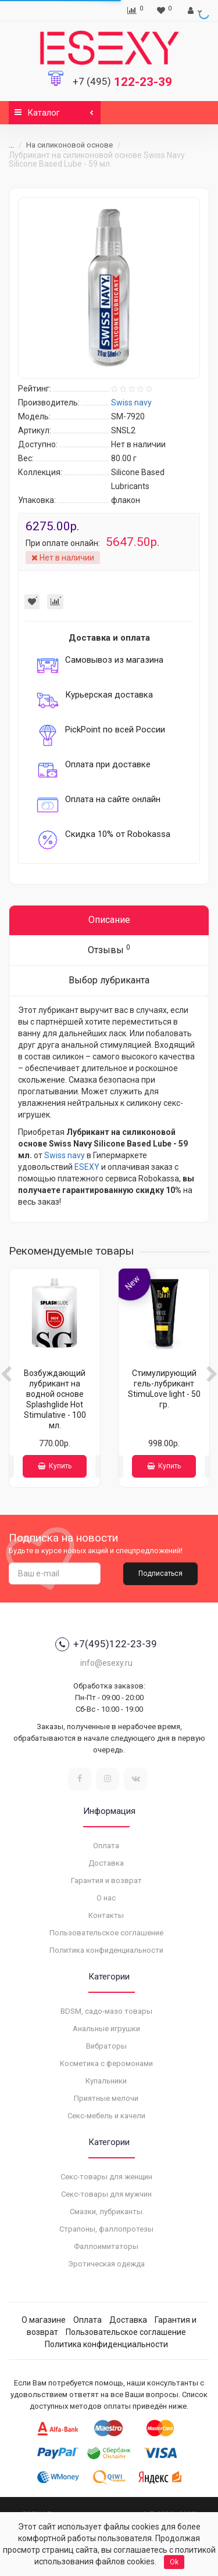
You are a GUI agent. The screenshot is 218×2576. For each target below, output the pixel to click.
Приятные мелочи (106, 2098)
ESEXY (86, 1167)
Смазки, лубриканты (106, 2211)
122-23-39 (122, 82)
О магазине (44, 2319)
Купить (55, 1466)
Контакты (106, 1915)
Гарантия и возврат (106, 1880)
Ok (174, 2562)
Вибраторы (106, 2046)
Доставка (106, 1863)
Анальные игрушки (106, 2028)
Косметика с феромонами (106, 2063)
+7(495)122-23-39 (106, 1644)
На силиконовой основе (69, 145)
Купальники (106, 2080)
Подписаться (160, 1573)
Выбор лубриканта (109, 980)
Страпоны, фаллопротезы (106, 2229)
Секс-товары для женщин (106, 2176)
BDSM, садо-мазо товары (106, 2011)
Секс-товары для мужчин (106, 2194)
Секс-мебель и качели (106, 2115)
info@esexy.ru (106, 1663)
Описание (109, 919)
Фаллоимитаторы (106, 2246)
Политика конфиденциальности (106, 1950)
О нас (106, 1898)
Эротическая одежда (106, 2263)
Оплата (106, 1845)
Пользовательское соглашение (106, 1932)
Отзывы (109, 949)
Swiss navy (64, 1155)
